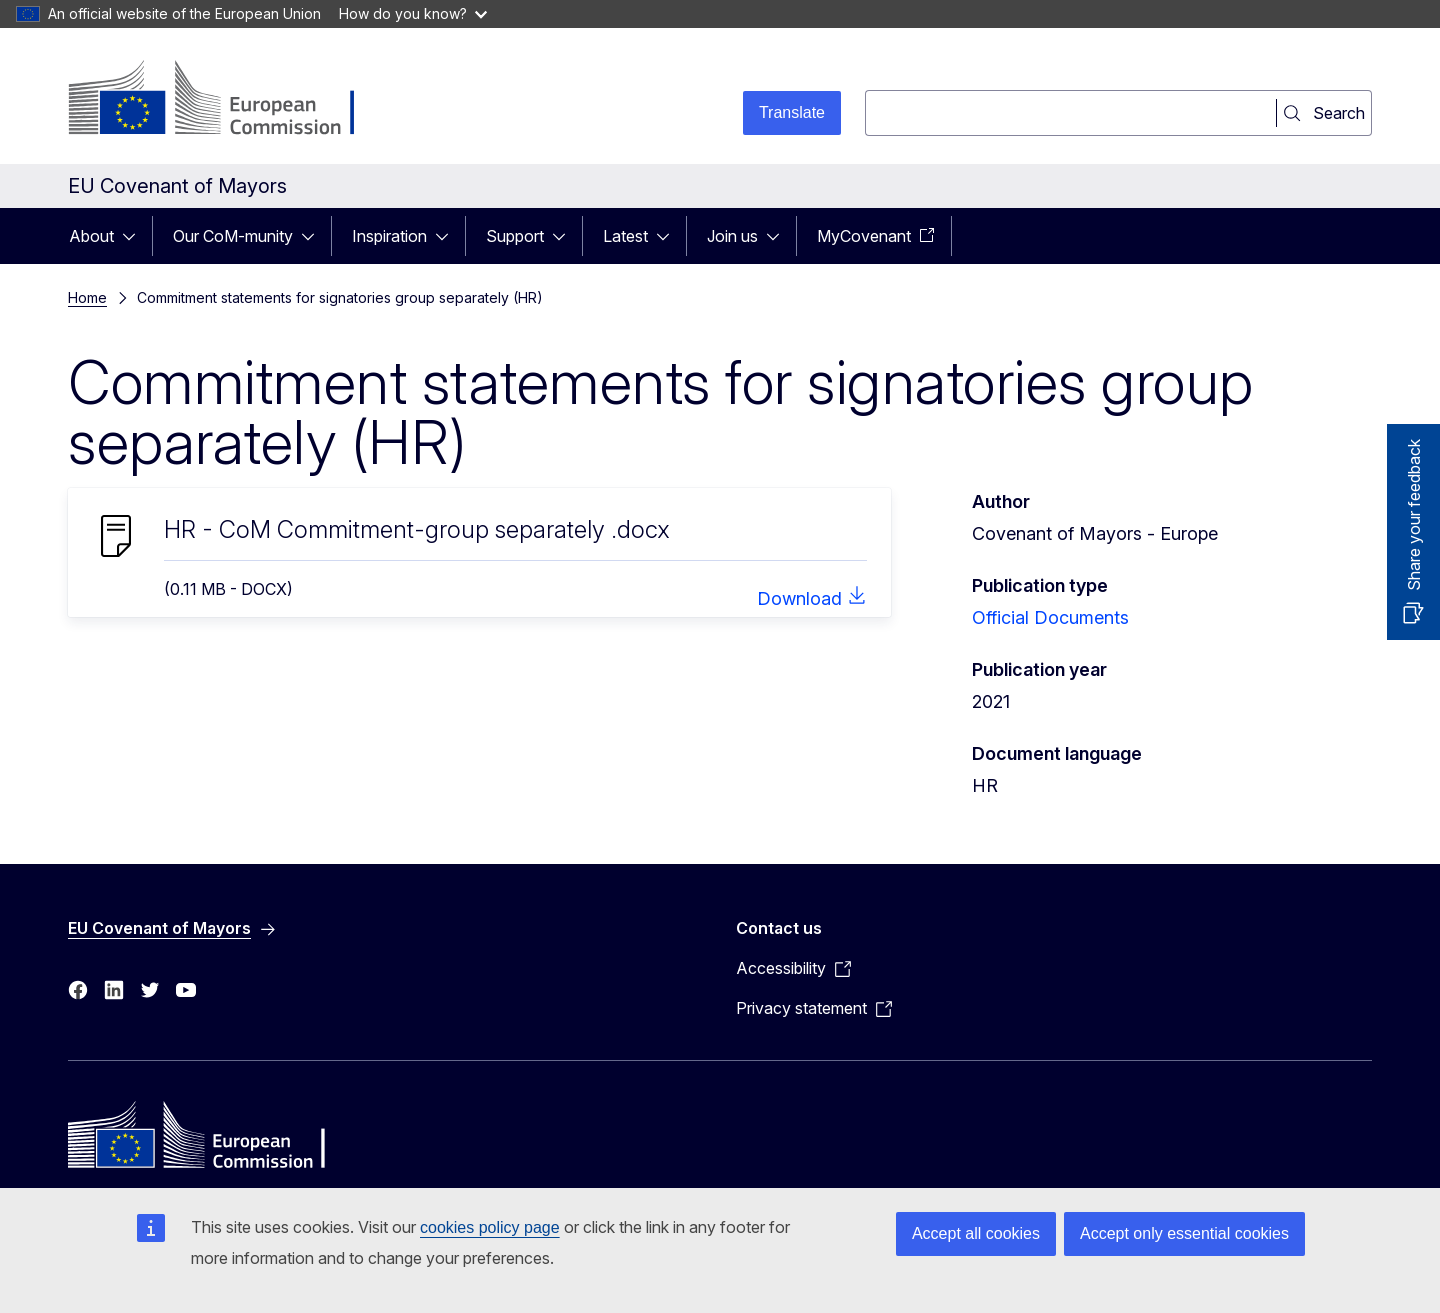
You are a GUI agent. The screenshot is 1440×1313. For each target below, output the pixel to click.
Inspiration (389, 236)
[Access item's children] (135, 236)
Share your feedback (1414, 515)
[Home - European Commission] (229, 100)
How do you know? (413, 13)
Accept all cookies (976, 1233)
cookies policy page (490, 1227)
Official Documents (1050, 617)
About (91, 236)
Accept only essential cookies (1184, 1233)
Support (515, 236)
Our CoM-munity (233, 236)
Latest (625, 236)
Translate (792, 112)
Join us (732, 236)
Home (87, 297)
